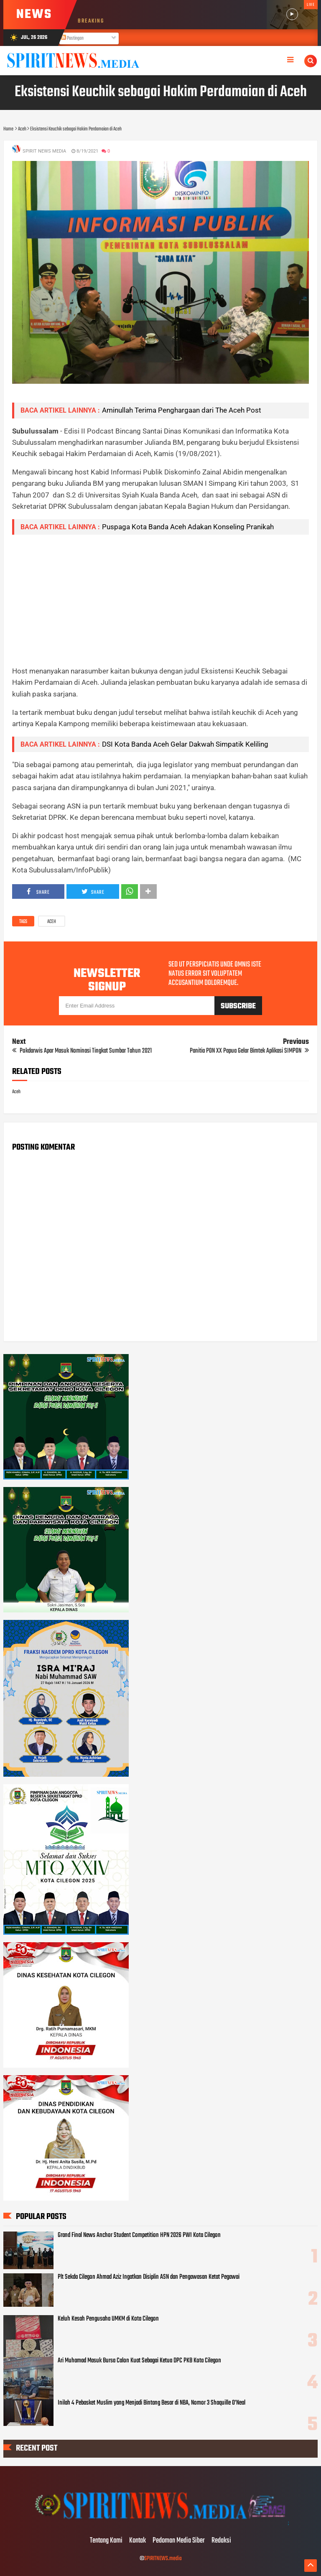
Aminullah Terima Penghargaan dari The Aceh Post (181, 410)
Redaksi (221, 2540)
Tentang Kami (106, 2540)
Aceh (51, 922)
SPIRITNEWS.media (163, 2558)
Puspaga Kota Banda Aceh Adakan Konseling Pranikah (188, 527)
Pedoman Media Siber (179, 2540)
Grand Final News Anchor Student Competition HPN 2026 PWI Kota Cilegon (139, 2235)
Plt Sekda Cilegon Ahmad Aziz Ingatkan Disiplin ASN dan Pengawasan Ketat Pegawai (148, 2277)
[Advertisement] (160, 599)
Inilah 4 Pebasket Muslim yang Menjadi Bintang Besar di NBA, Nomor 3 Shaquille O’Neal (151, 2402)
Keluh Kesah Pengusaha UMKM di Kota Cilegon (108, 2318)
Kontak (137, 2540)
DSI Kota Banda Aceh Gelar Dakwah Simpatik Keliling (185, 744)
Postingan (72, 38)
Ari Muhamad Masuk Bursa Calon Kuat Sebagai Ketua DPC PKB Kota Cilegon (139, 2360)
